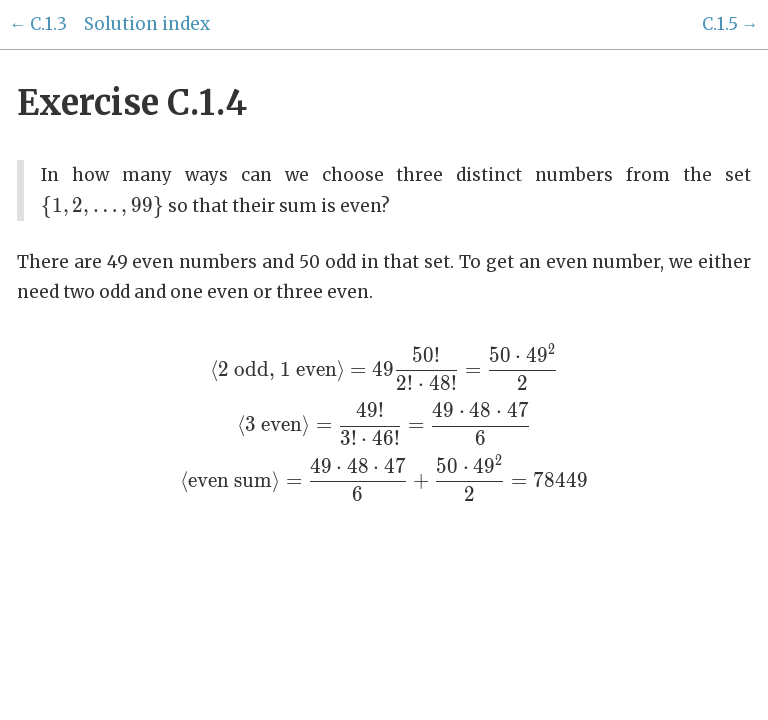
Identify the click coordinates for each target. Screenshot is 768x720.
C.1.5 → (730, 24)
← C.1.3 (38, 24)
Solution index (147, 24)
